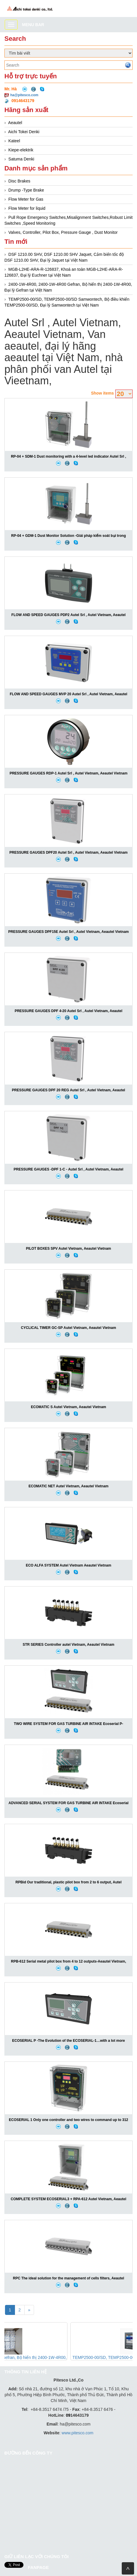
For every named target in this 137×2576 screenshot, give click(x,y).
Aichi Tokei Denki (23, 131)
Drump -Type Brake (26, 190)
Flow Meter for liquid (27, 208)
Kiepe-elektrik (21, 150)
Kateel (14, 140)
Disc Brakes (20, 181)
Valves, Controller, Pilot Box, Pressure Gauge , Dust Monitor (63, 232)
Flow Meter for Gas (26, 199)
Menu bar (33, 24)
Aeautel (15, 122)
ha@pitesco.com (24, 95)
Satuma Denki (21, 159)
